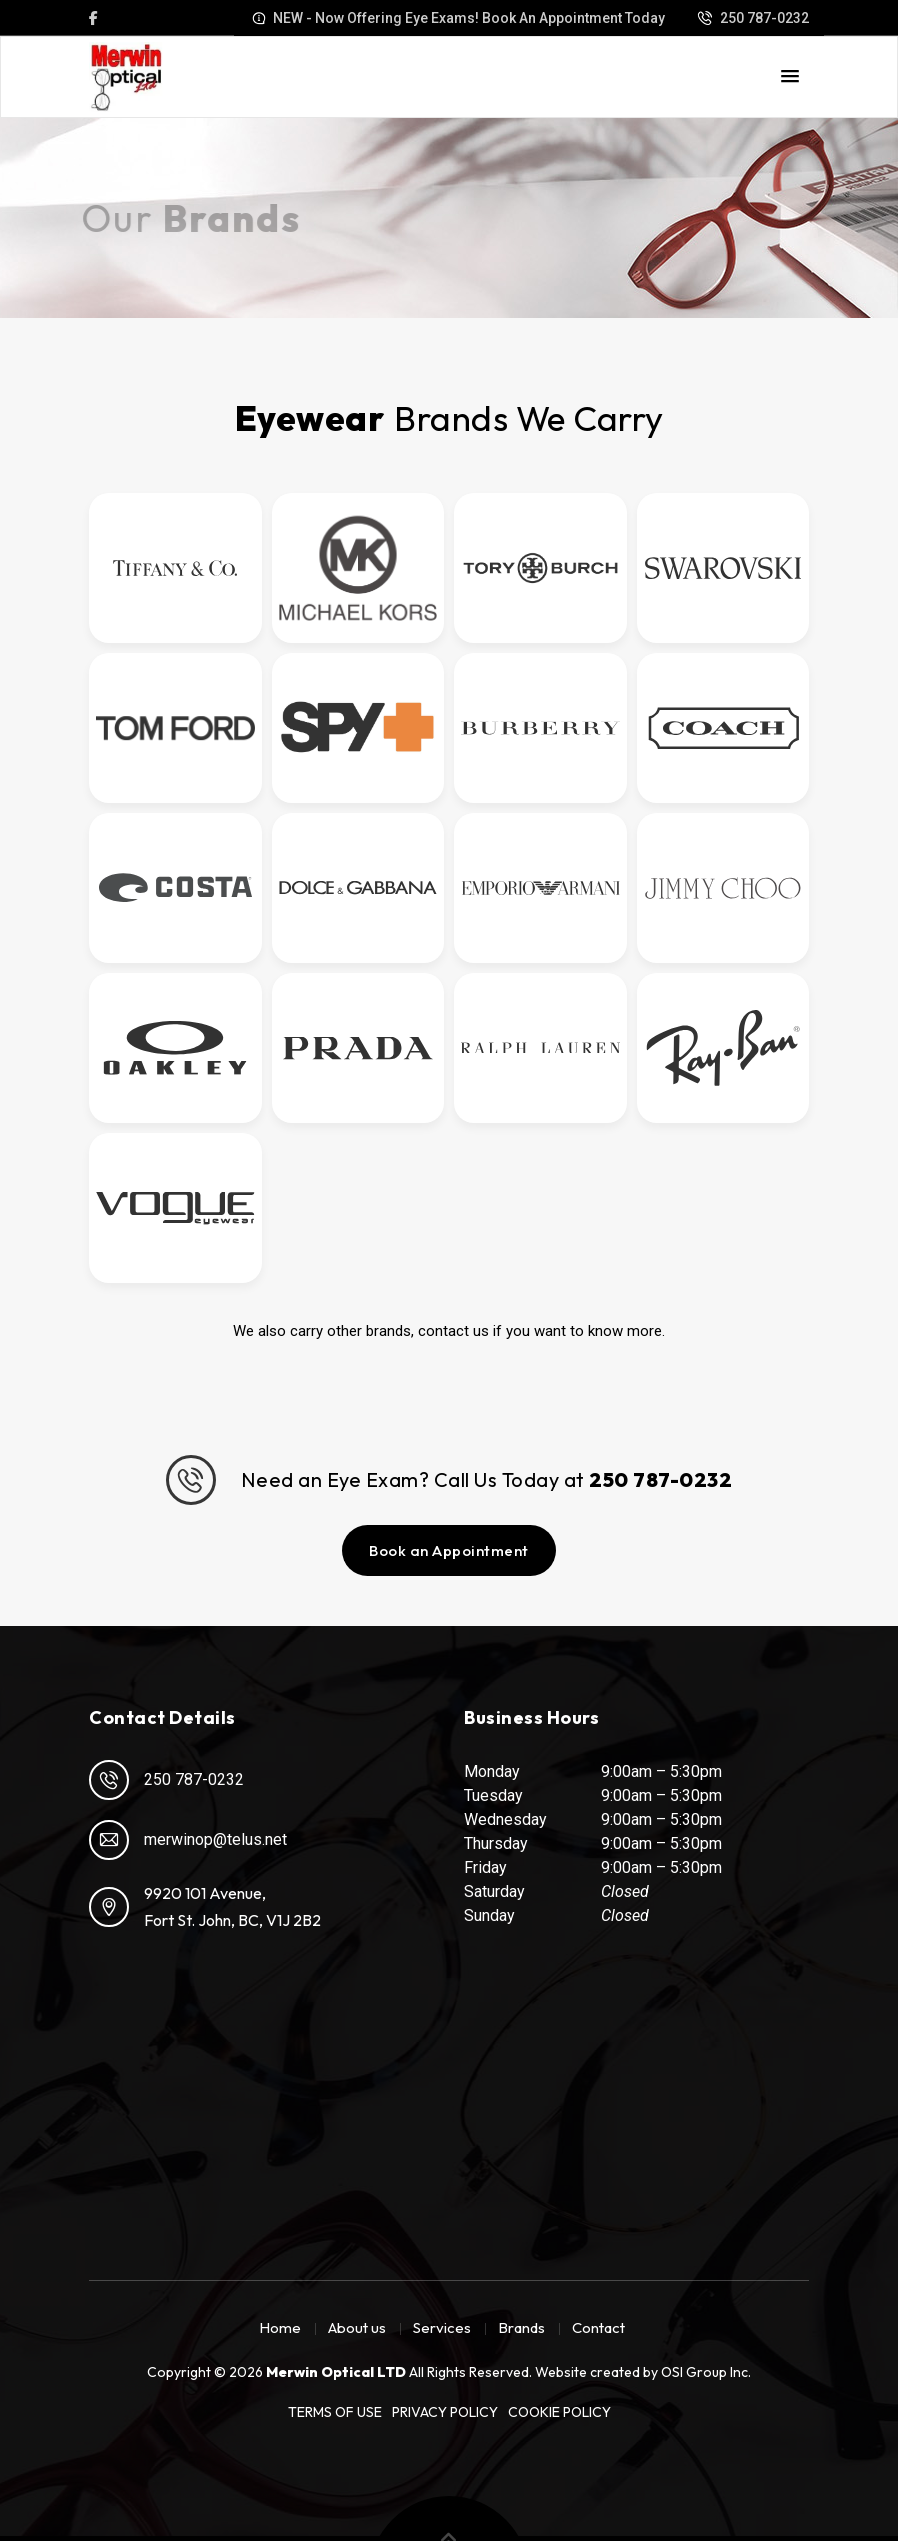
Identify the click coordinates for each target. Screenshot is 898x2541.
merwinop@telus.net (188, 1840)
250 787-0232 (166, 1780)
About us (357, 2327)
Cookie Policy (559, 2412)
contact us (453, 1331)
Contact (598, 2327)
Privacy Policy (445, 2412)
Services (442, 2327)
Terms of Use (335, 2412)
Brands (521, 2327)
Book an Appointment (449, 1550)
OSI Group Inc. (706, 2372)
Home (280, 2327)
